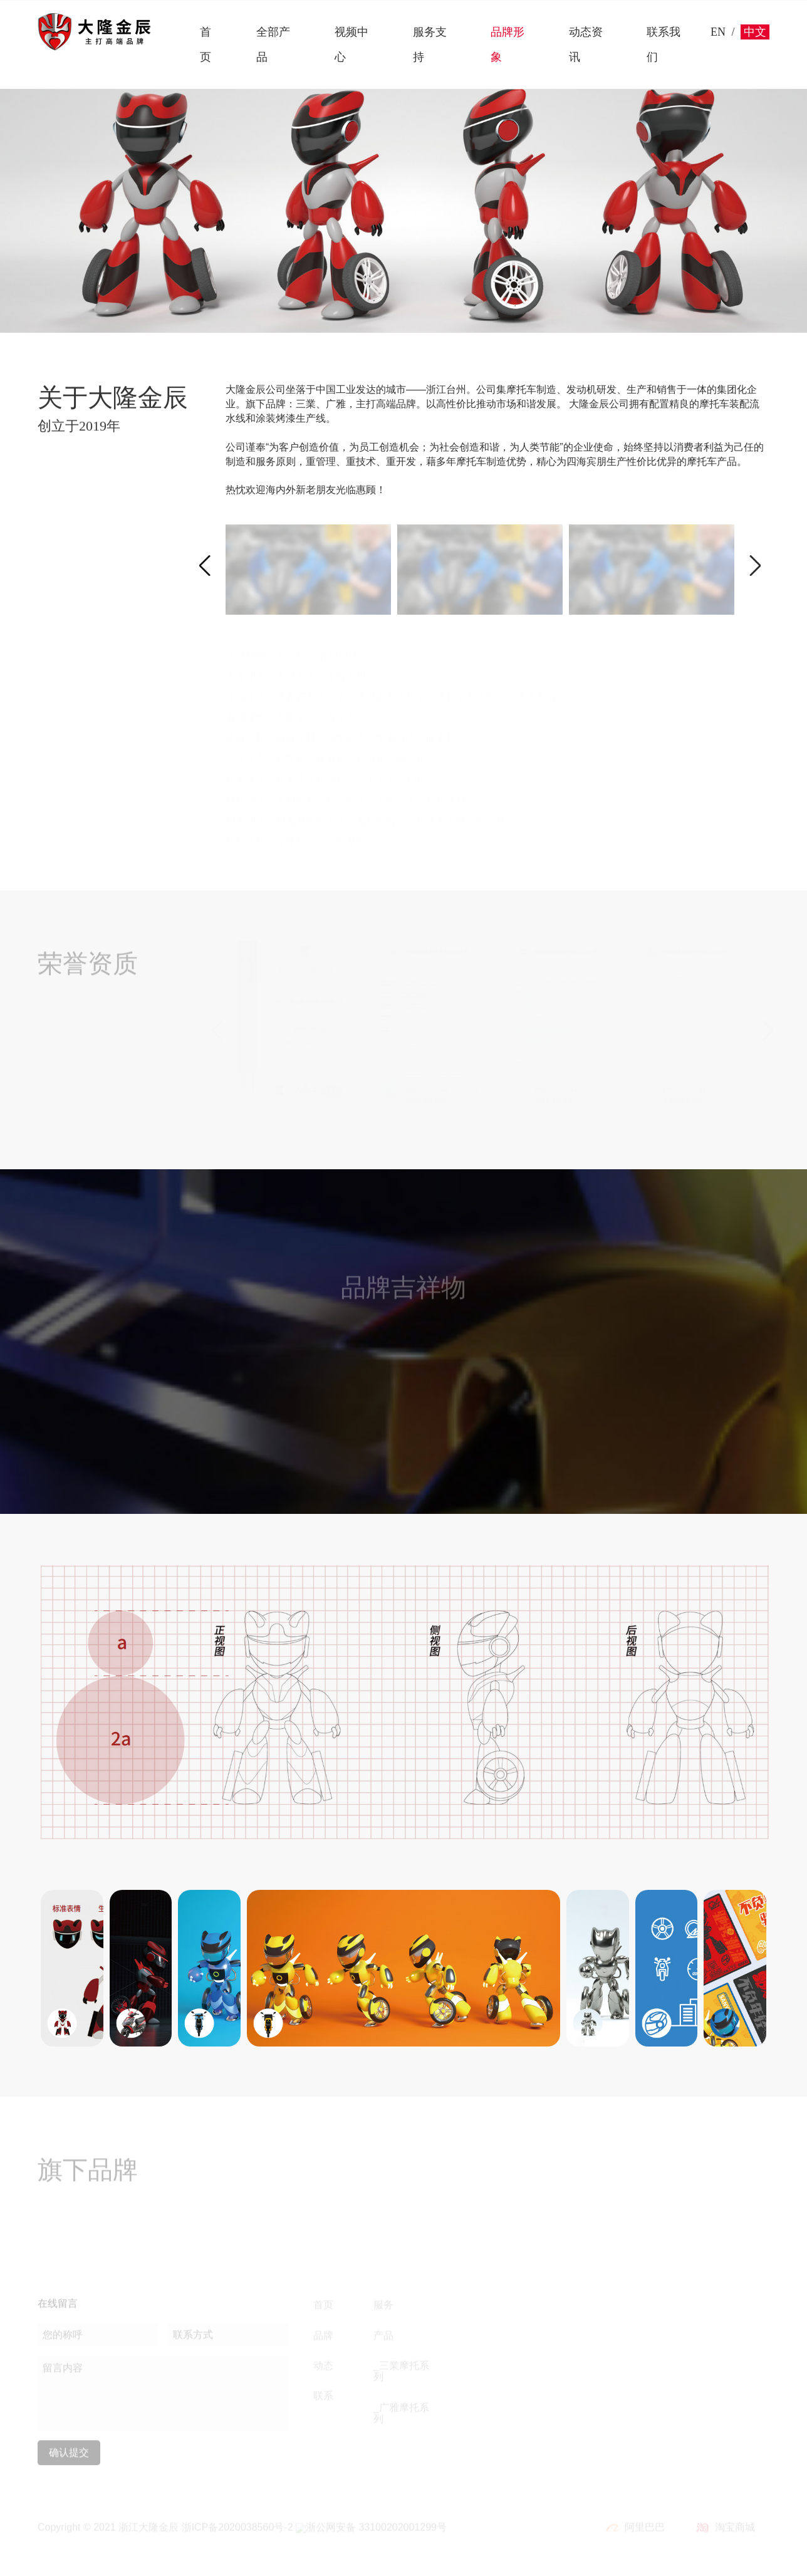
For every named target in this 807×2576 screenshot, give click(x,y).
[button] (204, 565)
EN (718, 32)
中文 (755, 32)
